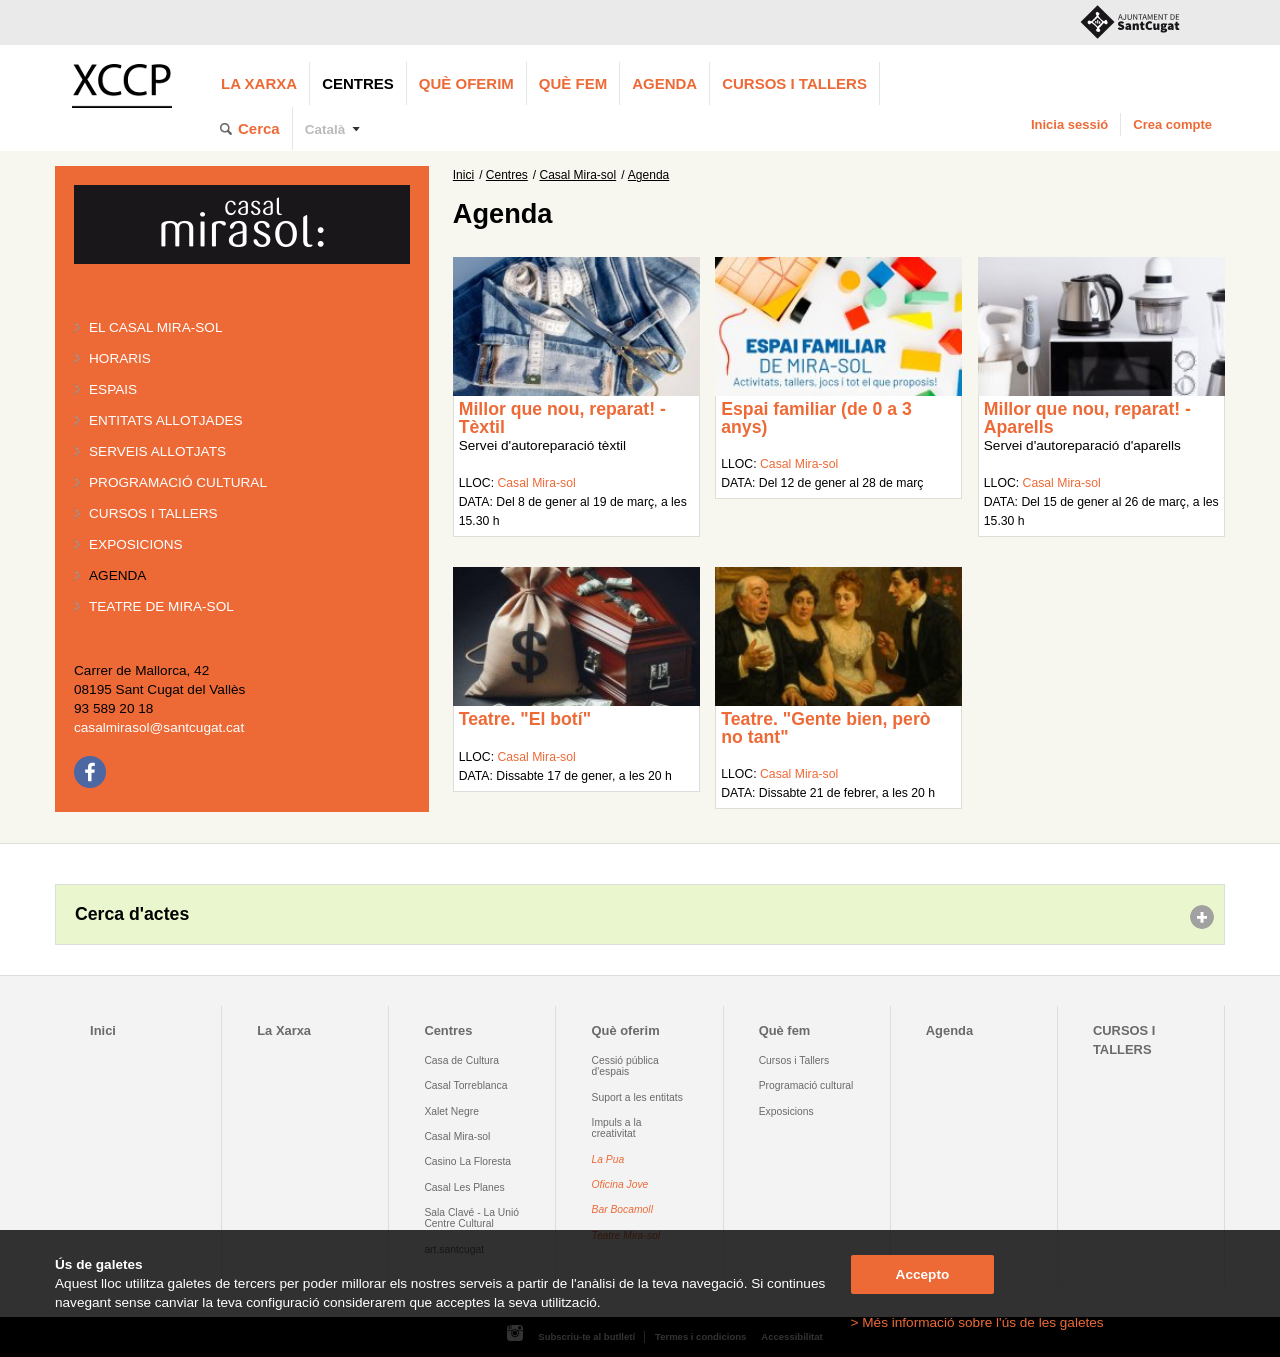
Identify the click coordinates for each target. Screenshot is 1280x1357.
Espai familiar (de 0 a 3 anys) (816, 418)
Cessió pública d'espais (625, 1066)
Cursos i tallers (153, 513)
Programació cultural (178, 482)
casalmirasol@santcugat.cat (159, 727)
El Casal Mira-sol (155, 327)
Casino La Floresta (467, 1161)
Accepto (923, 1274)
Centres (358, 83)
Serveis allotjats (157, 451)
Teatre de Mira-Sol (161, 606)
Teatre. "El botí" (525, 719)
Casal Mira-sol (578, 175)
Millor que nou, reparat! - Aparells (1087, 418)
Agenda (664, 83)
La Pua (608, 1159)
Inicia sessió (1069, 124)
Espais (113, 389)
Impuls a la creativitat (617, 1128)
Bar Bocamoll (622, 1209)
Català (325, 129)
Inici (463, 175)
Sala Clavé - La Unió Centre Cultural (471, 1218)
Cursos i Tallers (794, 1060)
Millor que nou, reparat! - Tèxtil (562, 418)
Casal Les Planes (464, 1187)
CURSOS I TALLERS (794, 83)
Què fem (573, 83)
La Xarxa (259, 83)
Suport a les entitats (637, 1097)
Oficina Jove (620, 1184)
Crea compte (1172, 124)
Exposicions (136, 544)
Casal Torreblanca (465, 1085)
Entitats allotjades (166, 420)
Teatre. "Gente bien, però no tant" (825, 728)
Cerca (259, 128)
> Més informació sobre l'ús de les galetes (977, 1322)
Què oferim (466, 83)
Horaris (120, 358)
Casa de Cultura (461, 1060)
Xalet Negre (451, 1111)
